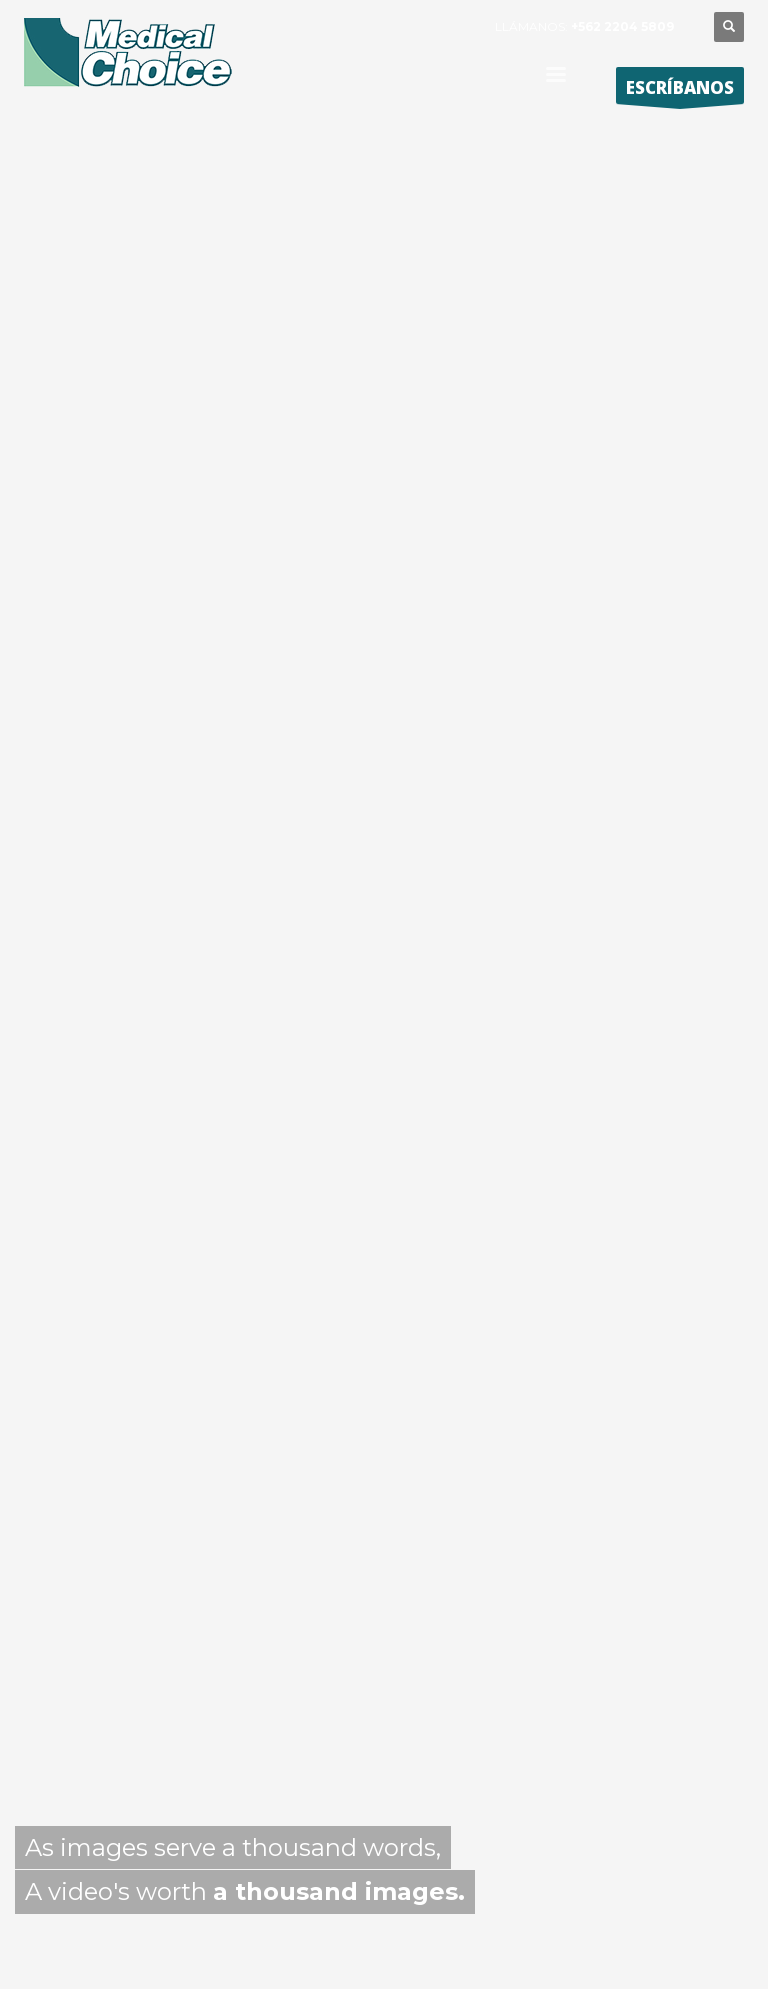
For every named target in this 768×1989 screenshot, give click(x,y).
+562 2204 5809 (622, 26)
